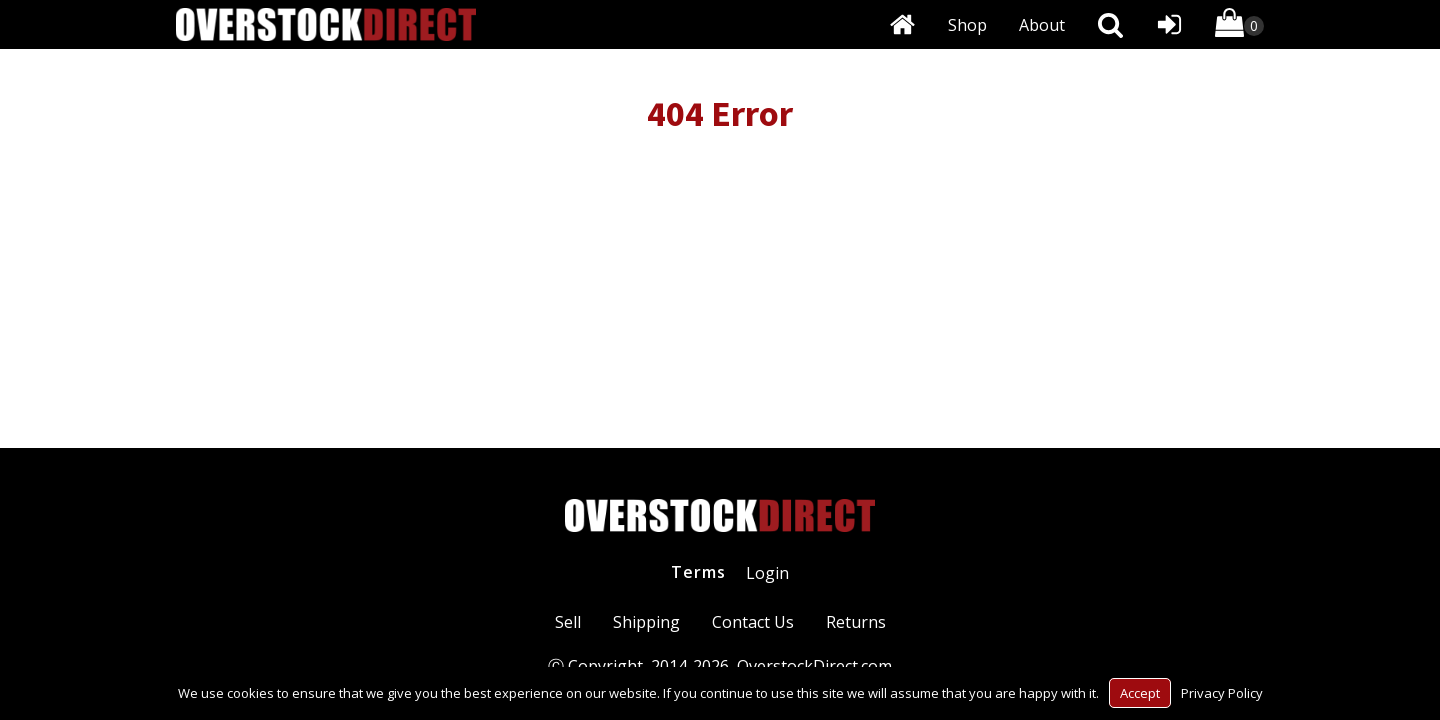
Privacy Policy (1222, 693)
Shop (967, 25)
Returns (856, 622)
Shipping (646, 622)
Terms (698, 572)
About (1042, 25)
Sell (568, 622)
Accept (1140, 693)
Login (767, 573)
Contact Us (753, 622)
